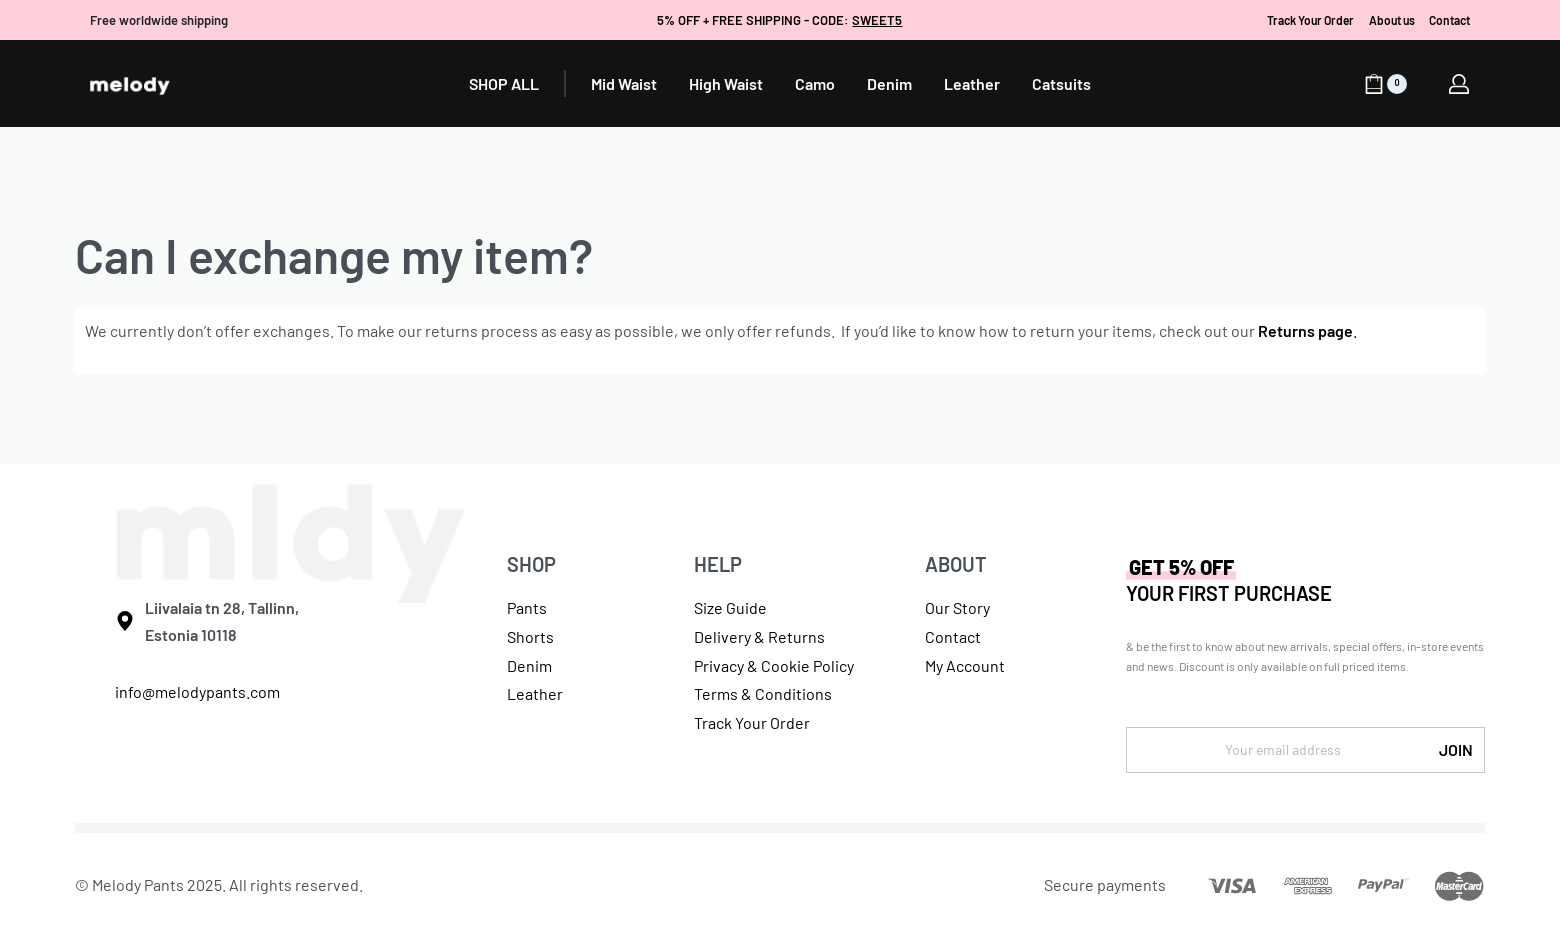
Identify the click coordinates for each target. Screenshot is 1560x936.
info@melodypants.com (197, 691)
